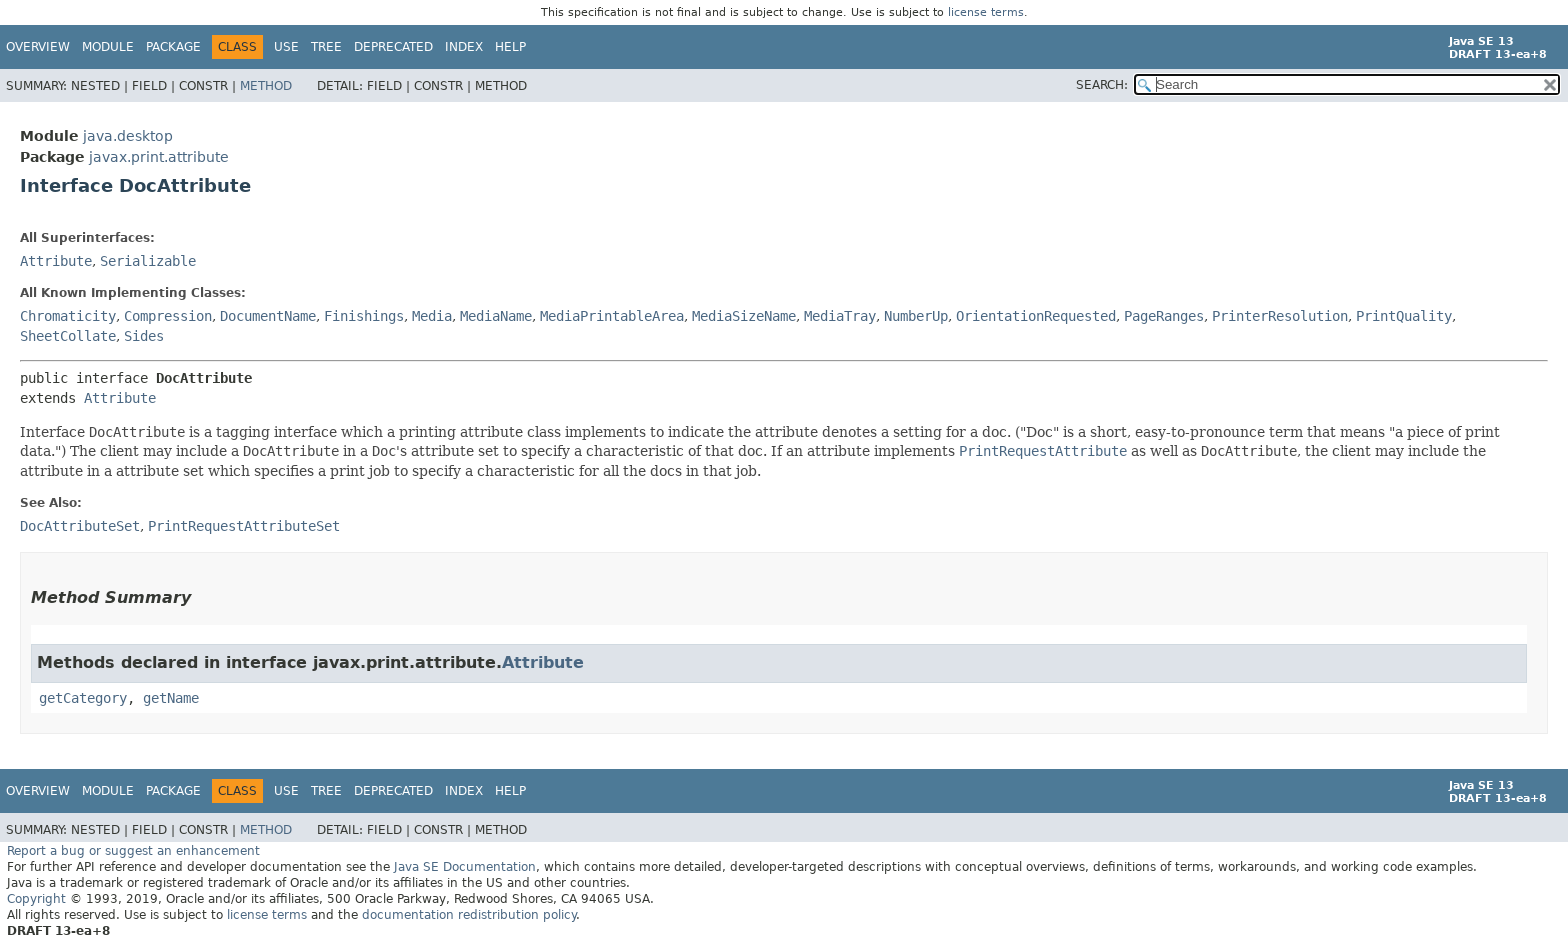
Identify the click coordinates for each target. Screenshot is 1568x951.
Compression (168, 316)
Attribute (56, 261)
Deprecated (393, 47)
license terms (986, 12)
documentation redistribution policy (469, 915)
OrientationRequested (1036, 316)
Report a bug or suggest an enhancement (133, 851)
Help (510, 47)
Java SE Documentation (465, 867)
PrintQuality (1404, 316)
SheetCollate (68, 336)
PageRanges (1164, 316)
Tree (326, 47)
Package (173, 47)
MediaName (496, 316)
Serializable (148, 261)
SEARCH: (1102, 85)
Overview (38, 47)
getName (171, 698)
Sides (144, 336)
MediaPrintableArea (612, 316)
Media (432, 316)
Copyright (36, 899)
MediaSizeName (744, 316)
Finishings (364, 316)
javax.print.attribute (159, 157)
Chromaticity (68, 316)
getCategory (83, 698)
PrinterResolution (1280, 316)
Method (266, 86)
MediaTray (840, 316)
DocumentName (268, 316)
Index (464, 47)
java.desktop (128, 136)
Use (286, 47)
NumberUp (916, 316)
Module (108, 47)
